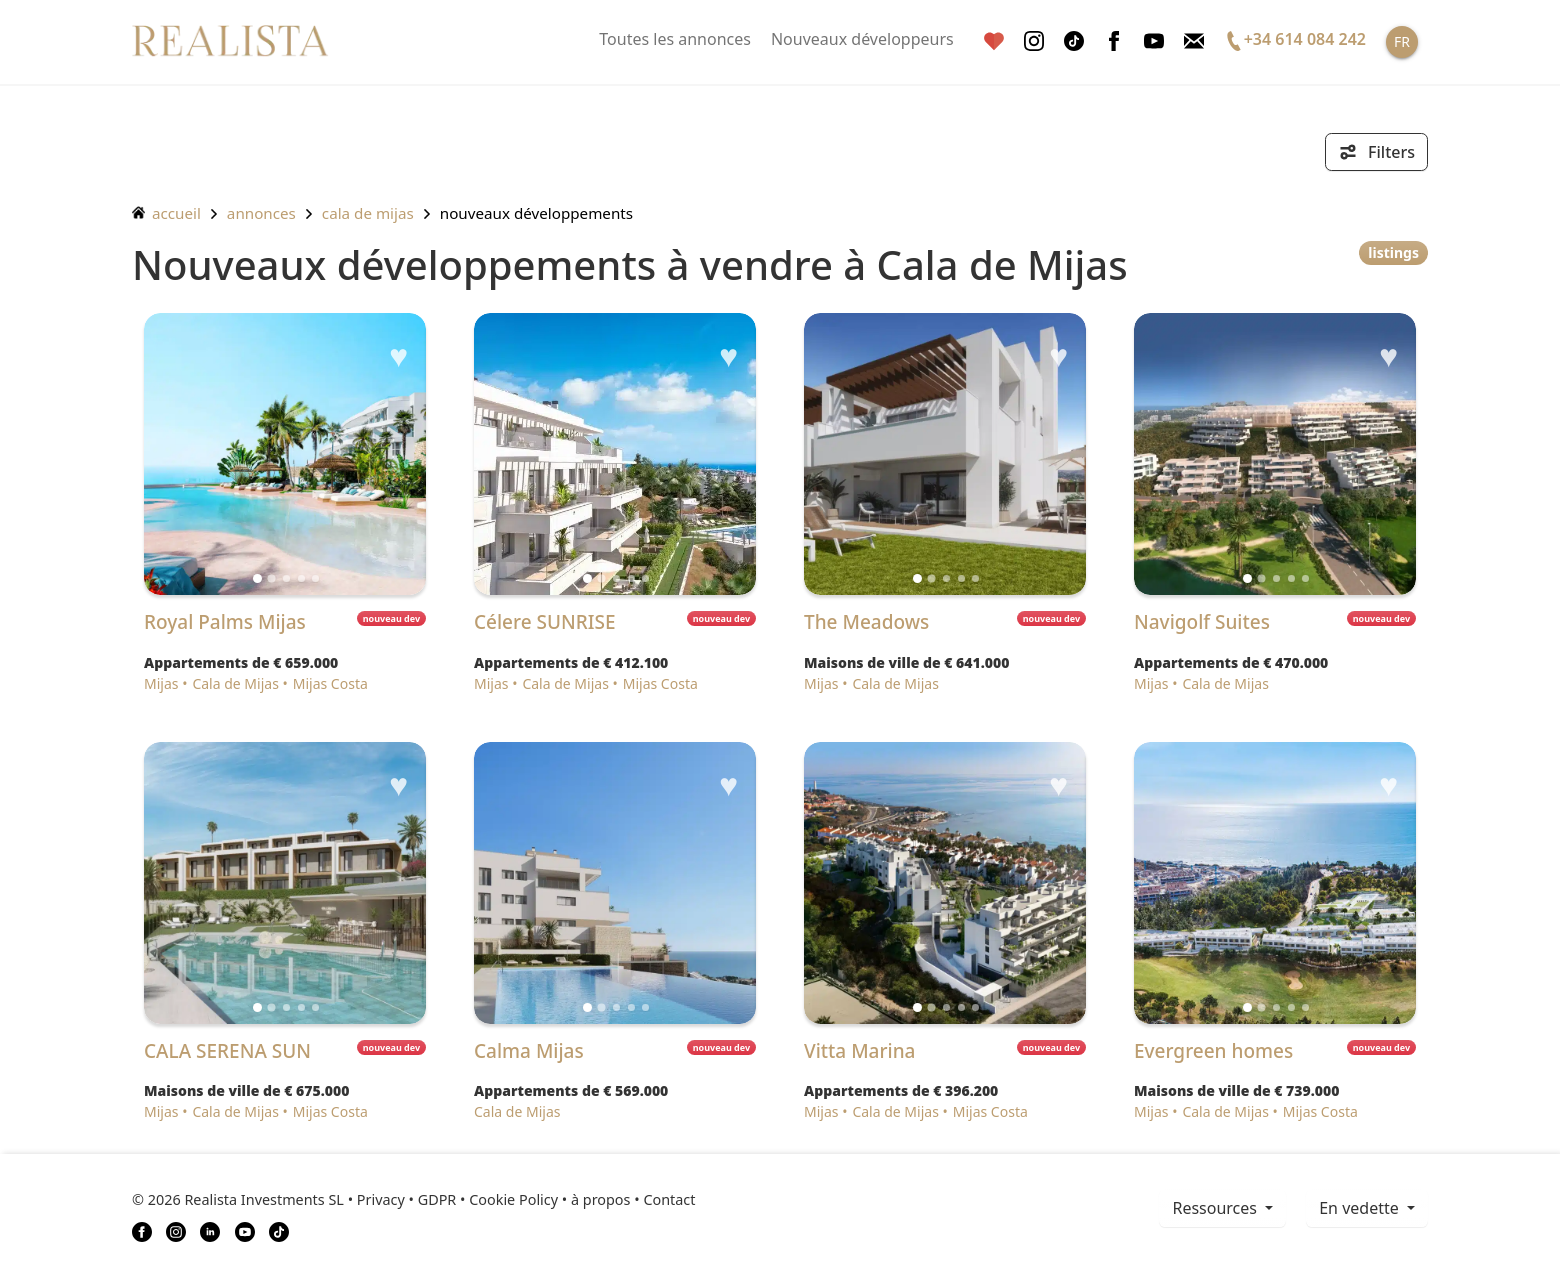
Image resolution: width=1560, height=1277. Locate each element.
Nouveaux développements (536, 213)
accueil (166, 213)
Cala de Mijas (368, 213)
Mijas (161, 683)
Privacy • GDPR (407, 1199)
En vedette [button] (1361, 1208)
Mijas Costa (330, 683)
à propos (600, 1199)
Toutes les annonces (675, 39)
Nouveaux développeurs (862, 39)
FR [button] (1402, 41)
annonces (261, 213)
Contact (669, 1199)
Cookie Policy (513, 1199)
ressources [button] (1216, 1208)
